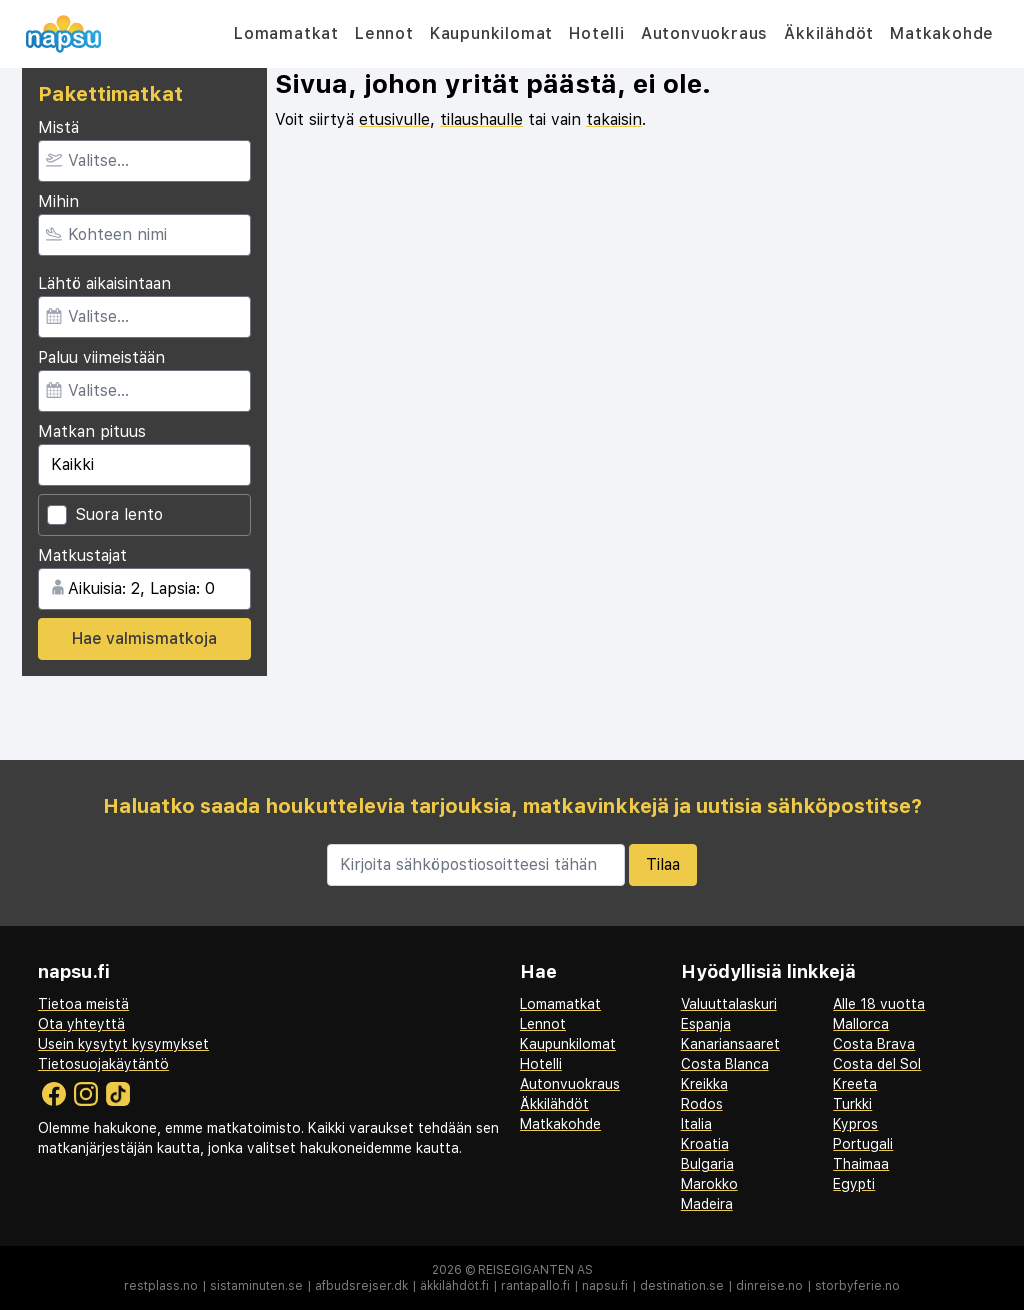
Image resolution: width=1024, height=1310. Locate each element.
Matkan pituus (92, 431)
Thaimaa (861, 1164)
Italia (696, 1124)
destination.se (682, 1286)
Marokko (709, 1184)
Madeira (707, 1204)
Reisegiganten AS (535, 1270)
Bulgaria (707, 1164)
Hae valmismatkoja (144, 638)
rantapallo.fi (535, 1286)
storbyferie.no (857, 1286)
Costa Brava (874, 1044)
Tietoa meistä (83, 1004)
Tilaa (663, 864)
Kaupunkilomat (491, 33)
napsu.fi (605, 1286)
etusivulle (394, 119)
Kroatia (705, 1144)
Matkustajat (82, 555)
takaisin (614, 119)
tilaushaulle (481, 119)
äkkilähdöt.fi (454, 1286)
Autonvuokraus (704, 33)
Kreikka (704, 1084)
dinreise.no (769, 1286)
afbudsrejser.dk (361, 1286)
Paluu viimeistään (101, 357)
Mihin (58, 201)
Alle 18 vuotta (879, 1004)
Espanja (706, 1024)
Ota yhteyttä (81, 1024)
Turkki (852, 1104)
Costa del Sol (877, 1064)
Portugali (863, 1144)
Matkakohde (942, 33)
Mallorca (861, 1024)
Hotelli (597, 33)
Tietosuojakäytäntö (103, 1064)
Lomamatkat (286, 33)
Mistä (58, 127)
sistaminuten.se (256, 1286)
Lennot (384, 33)
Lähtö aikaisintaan (104, 283)
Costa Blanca (725, 1064)
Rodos (702, 1104)
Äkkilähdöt (829, 33)
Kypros (855, 1124)
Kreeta (855, 1084)
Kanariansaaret (730, 1044)
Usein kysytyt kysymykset (123, 1044)
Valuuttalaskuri (729, 1004)
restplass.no (161, 1286)
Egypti (854, 1184)
